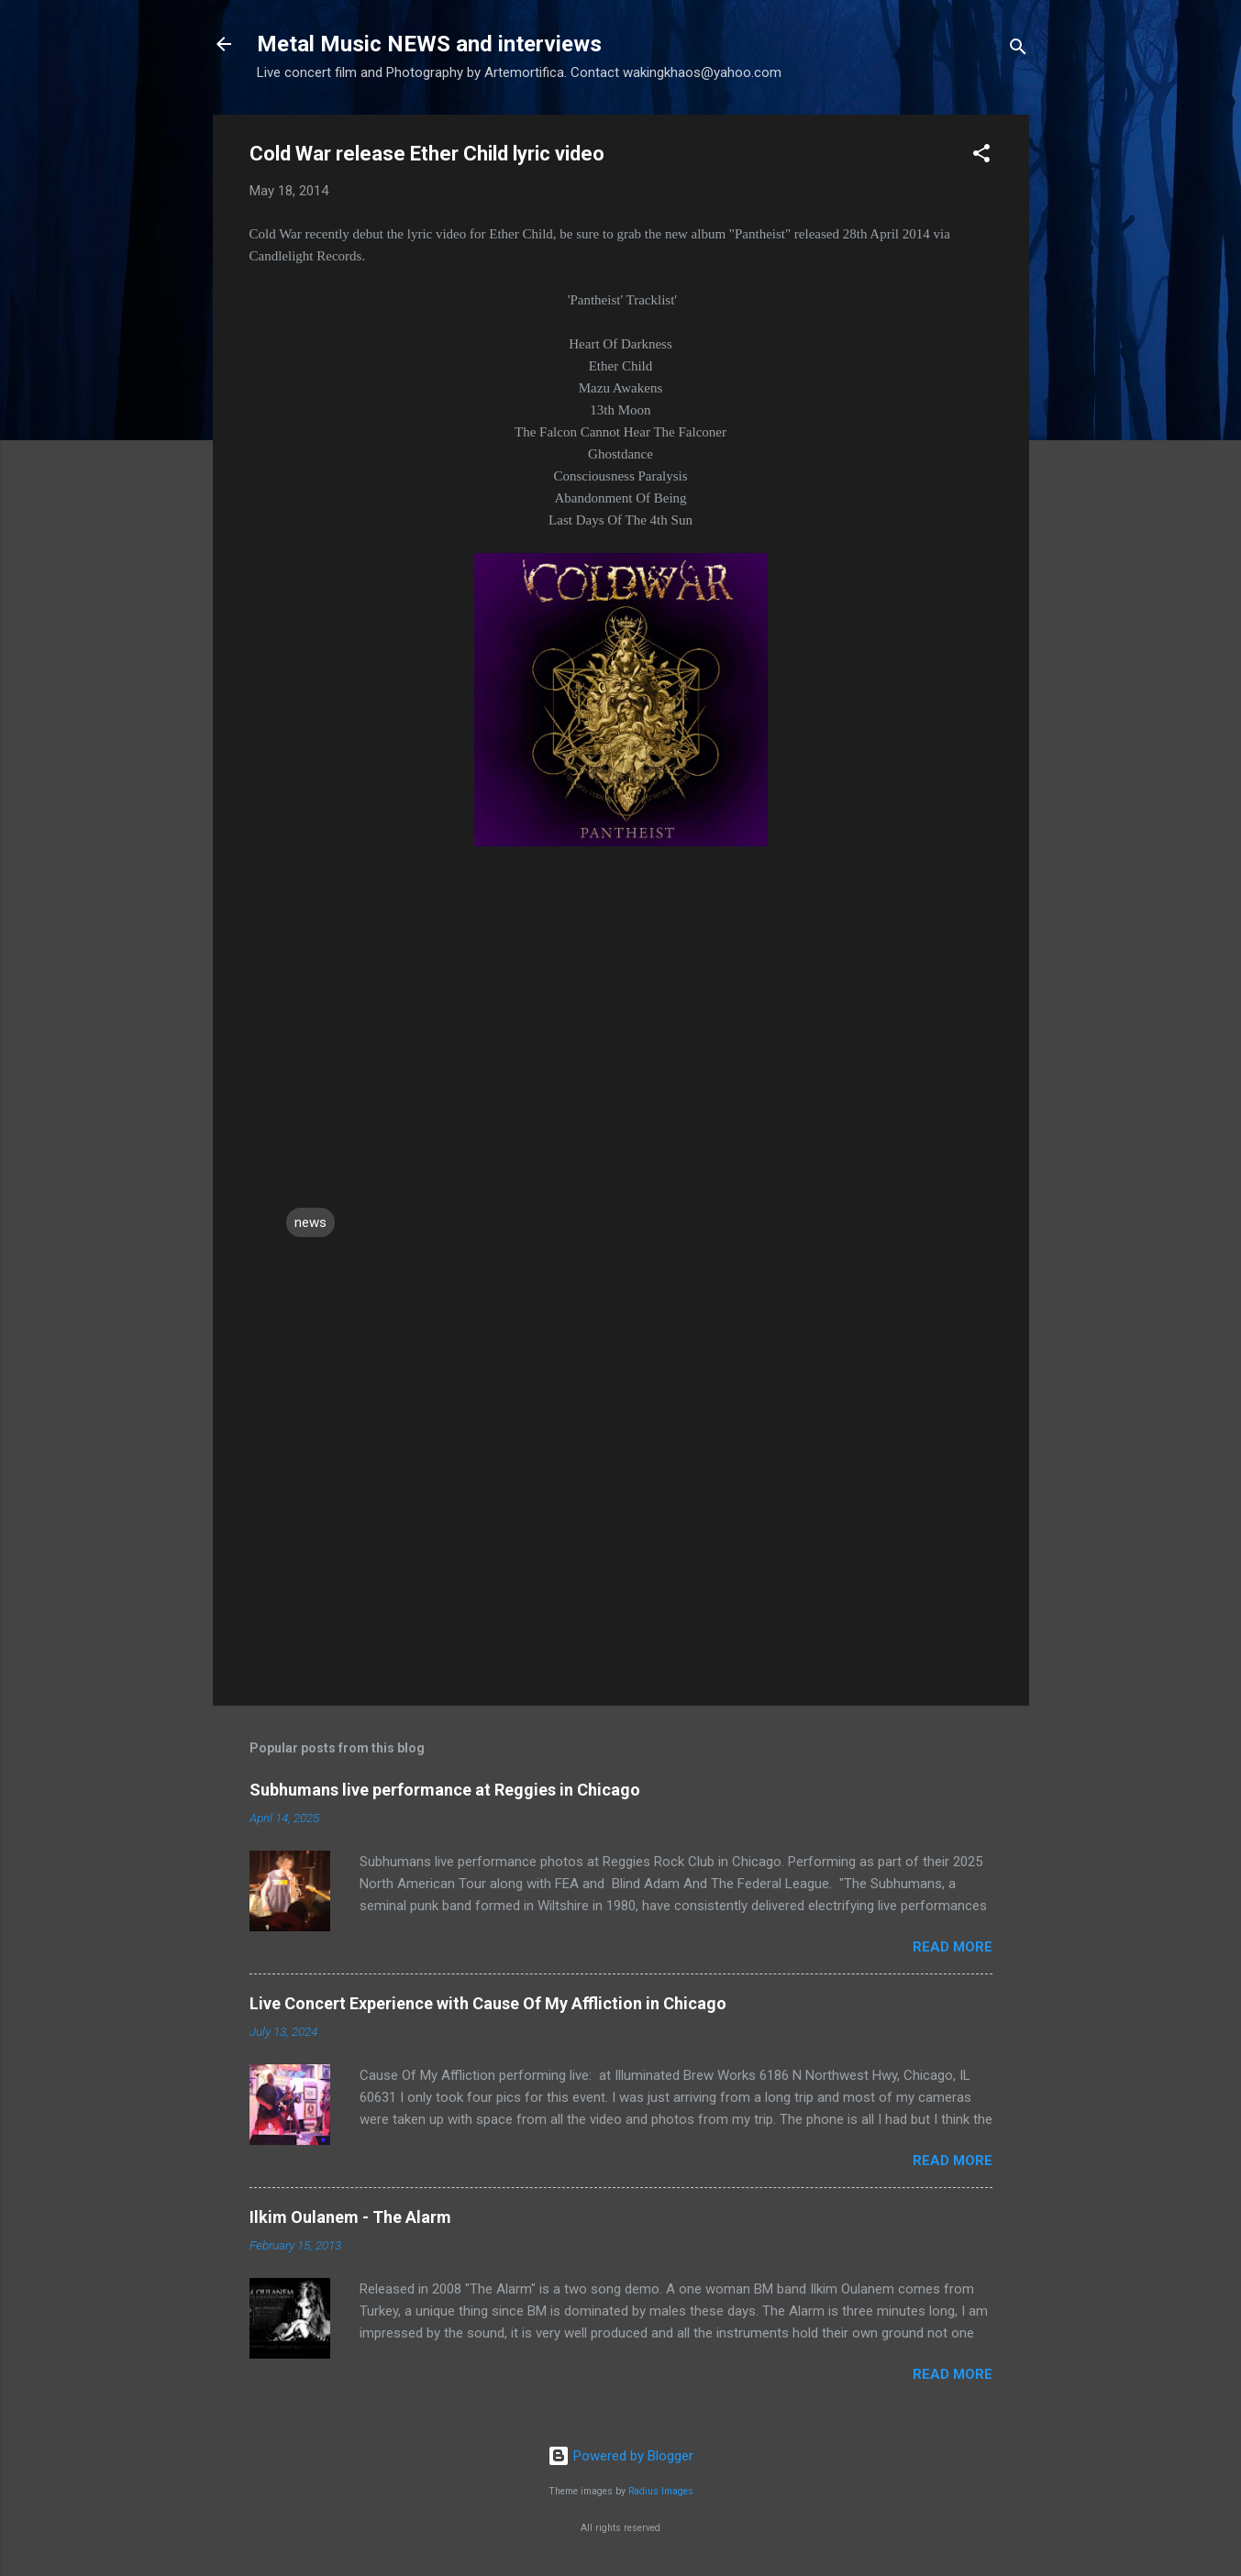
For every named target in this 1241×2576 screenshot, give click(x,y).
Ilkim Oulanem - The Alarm (350, 2217)
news (310, 1222)
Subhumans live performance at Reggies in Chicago (444, 1789)
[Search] (1018, 50)
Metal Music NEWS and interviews (429, 44)
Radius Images (660, 2491)
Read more (952, 1947)
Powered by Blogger (620, 2456)
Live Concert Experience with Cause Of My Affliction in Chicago (487, 2003)
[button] (981, 156)
